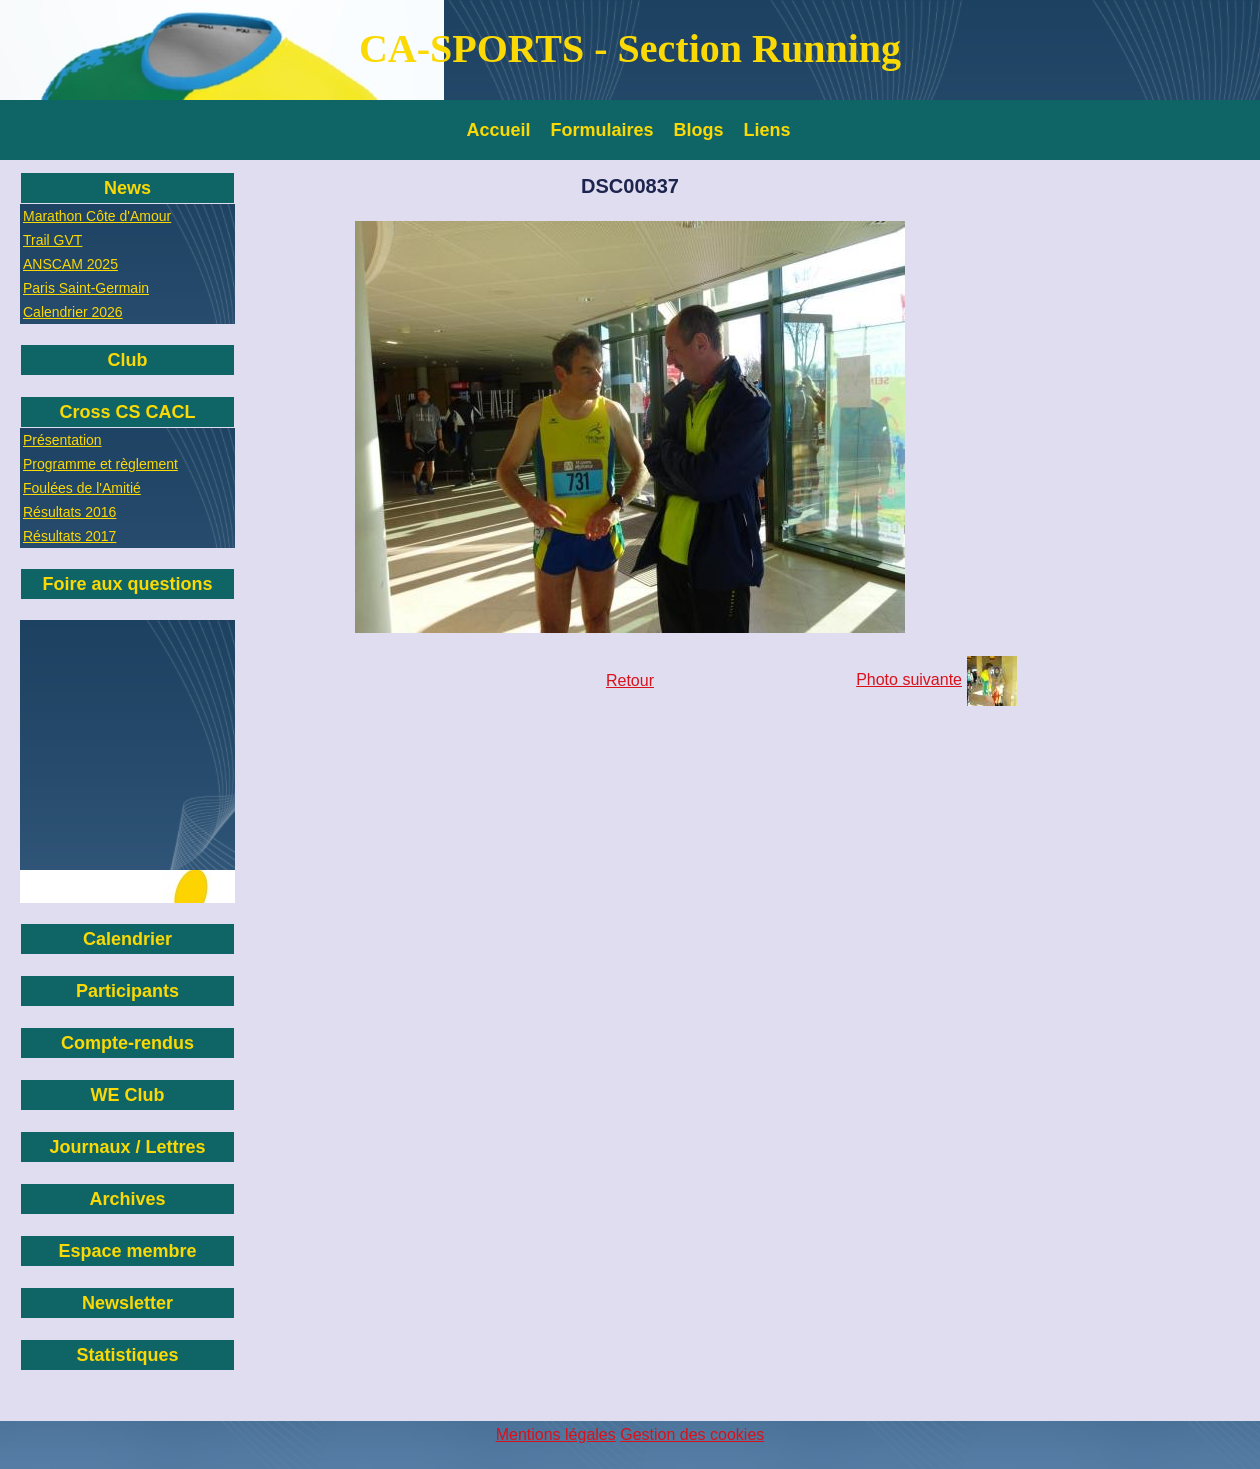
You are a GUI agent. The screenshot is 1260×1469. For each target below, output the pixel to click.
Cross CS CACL (127, 412)
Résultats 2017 (69, 536)
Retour (630, 680)
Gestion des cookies (692, 1434)
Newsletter (127, 1303)
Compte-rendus (127, 1043)
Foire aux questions (127, 584)
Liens (767, 130)
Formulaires (602, 130)
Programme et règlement (100, 464)
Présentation (62, 440)
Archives (127, 1199)
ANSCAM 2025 (70, 264)
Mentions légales (556, 1434)
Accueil (499, 130)
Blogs (699, 130)
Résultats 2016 (69, 512)
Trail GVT (52, 240)
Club (128, 360)
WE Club (128, 1095)
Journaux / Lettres (127, 1147)
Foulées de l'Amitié (82, 488)
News (127, 188)
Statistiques (127, 1355)
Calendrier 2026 (73, 312)
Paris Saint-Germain (86, 288)
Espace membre (127, 1251)
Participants (127, 991)
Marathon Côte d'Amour (97, 216)
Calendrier (127, 939)
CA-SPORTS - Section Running (630, 48)
